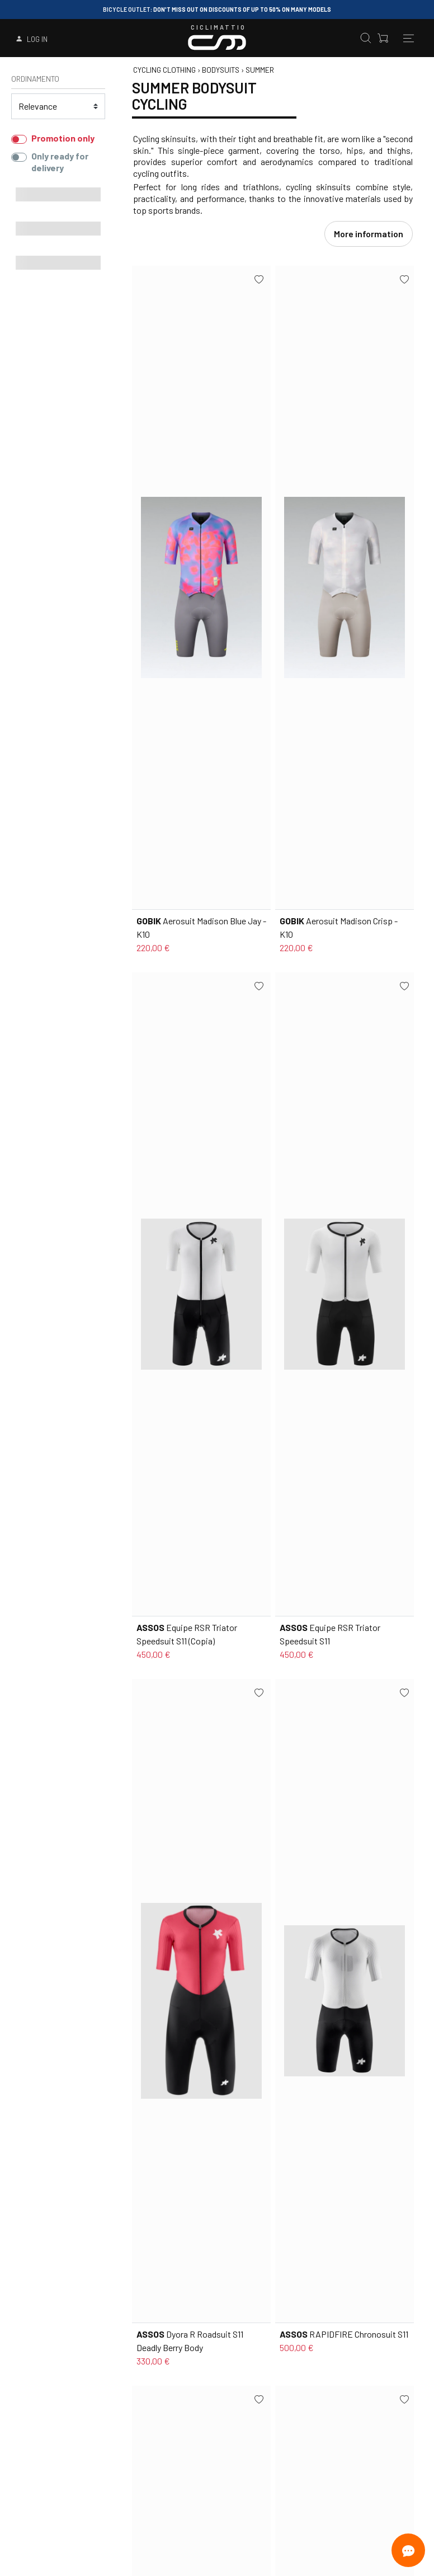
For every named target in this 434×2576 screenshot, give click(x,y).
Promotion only (63, 138)
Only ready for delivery (59, 162)
